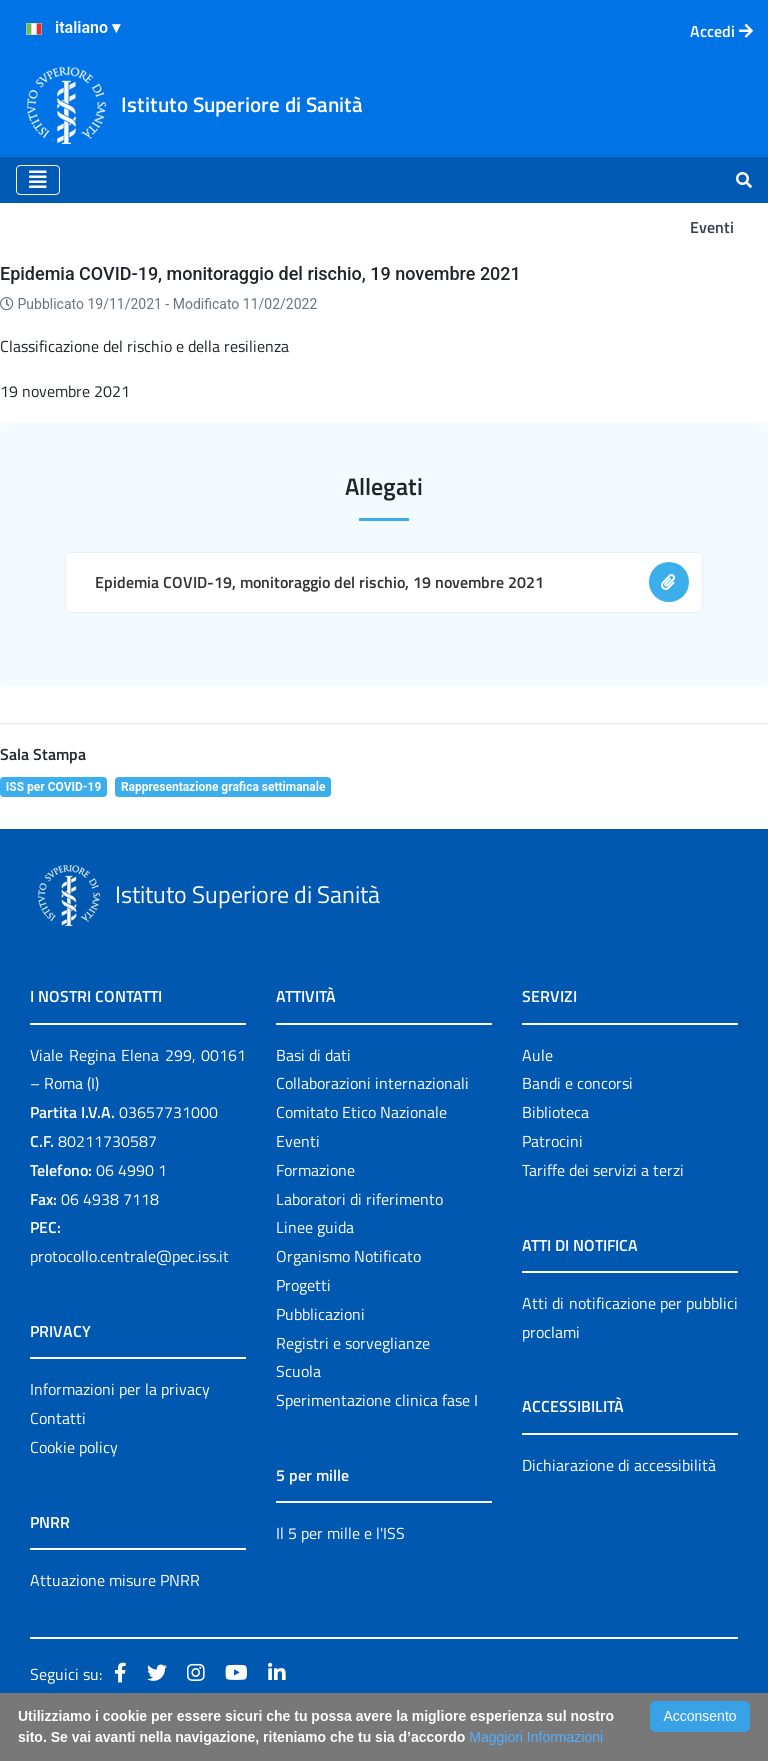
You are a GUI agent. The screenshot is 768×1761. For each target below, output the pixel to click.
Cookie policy (74, 1447)
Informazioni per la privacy (120, 1389)
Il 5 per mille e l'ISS (340, 1533)
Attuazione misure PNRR (115, 1580)
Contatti (58, 1418)
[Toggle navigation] (38, 180)
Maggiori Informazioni (536, 1737)
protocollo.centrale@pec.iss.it (129, 1256)
